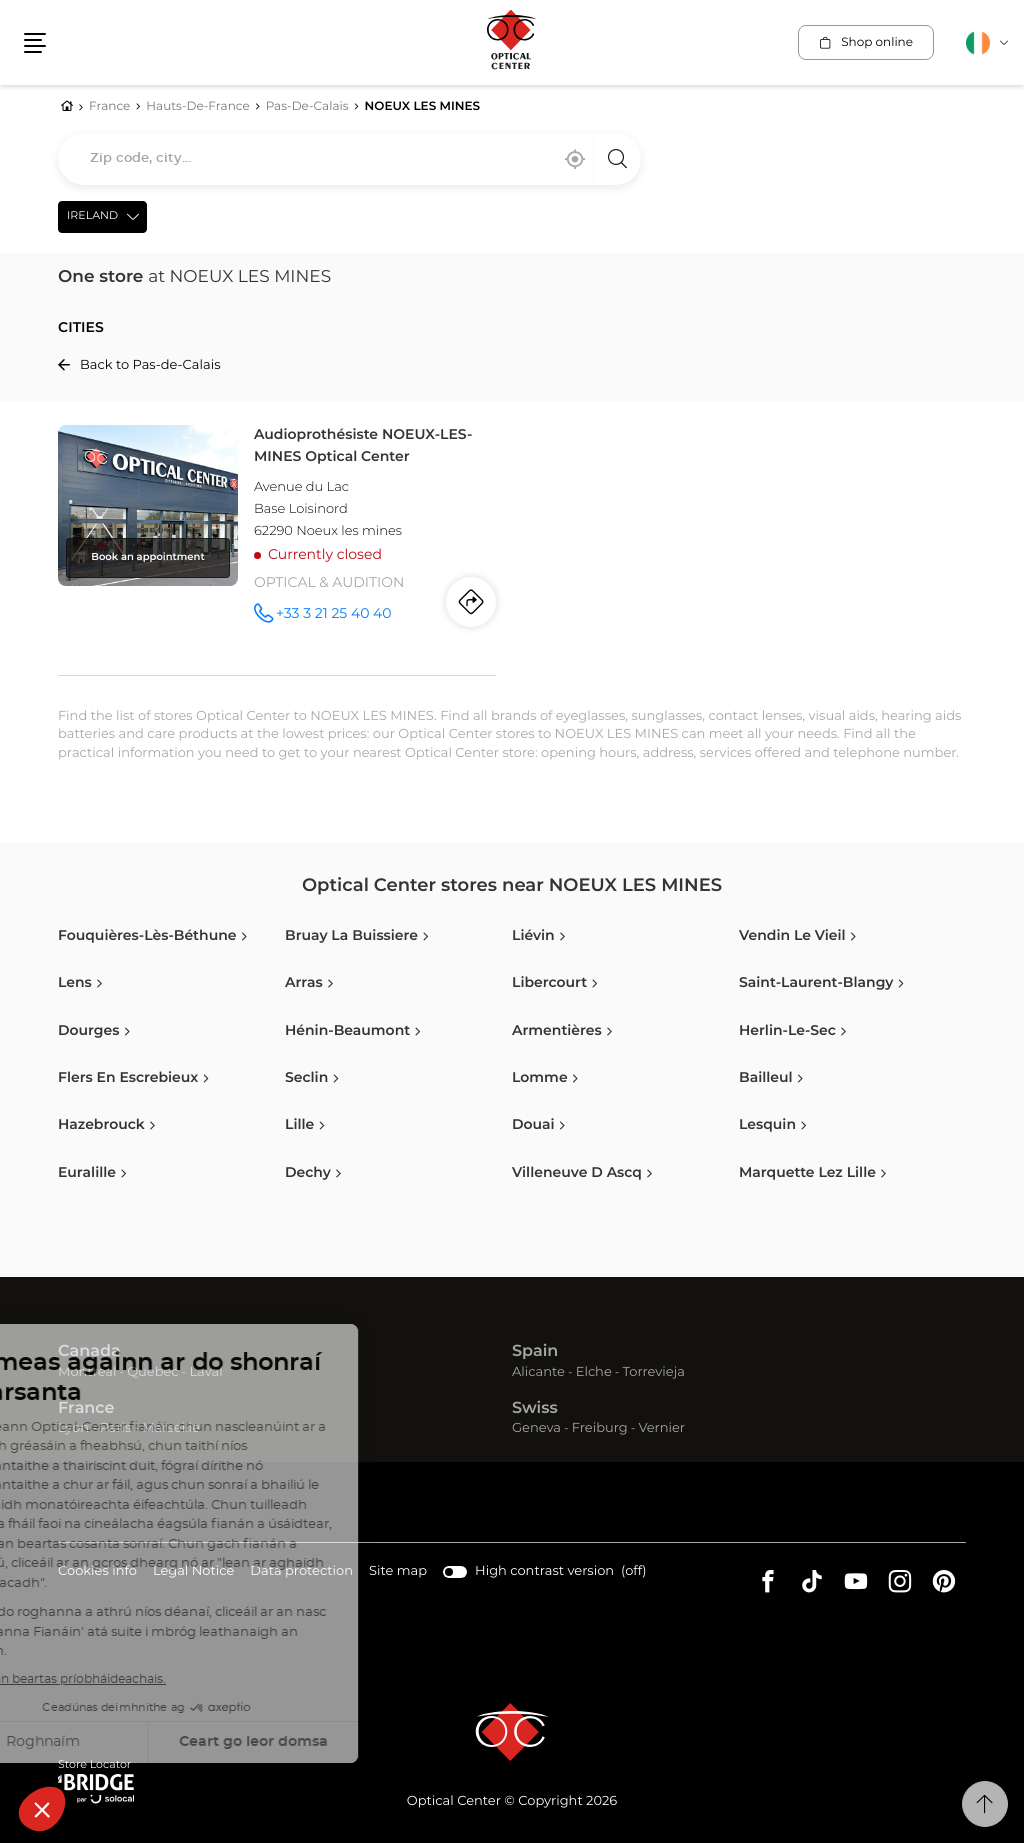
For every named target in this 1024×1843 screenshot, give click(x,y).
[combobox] (349, 159)
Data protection (301, 1572)
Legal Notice (193, 1572)
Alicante (538, 1372)
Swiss (535, 1409)
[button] (35, 43)
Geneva (536, 1428)
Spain (535, 1352)
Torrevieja (654, 1372)
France (86, 1409)
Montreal (87, 1372)
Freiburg (600, 1428)
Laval (205, 1372)
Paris (116, 1428)
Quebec (152, 1372)
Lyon (73, 1428)
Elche (594, 1372)
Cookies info (97, 1572)
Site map (398, 1571)
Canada (89, 1352)
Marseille (171, 1428)
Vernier (661, 1428)
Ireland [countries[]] (92, 216)
